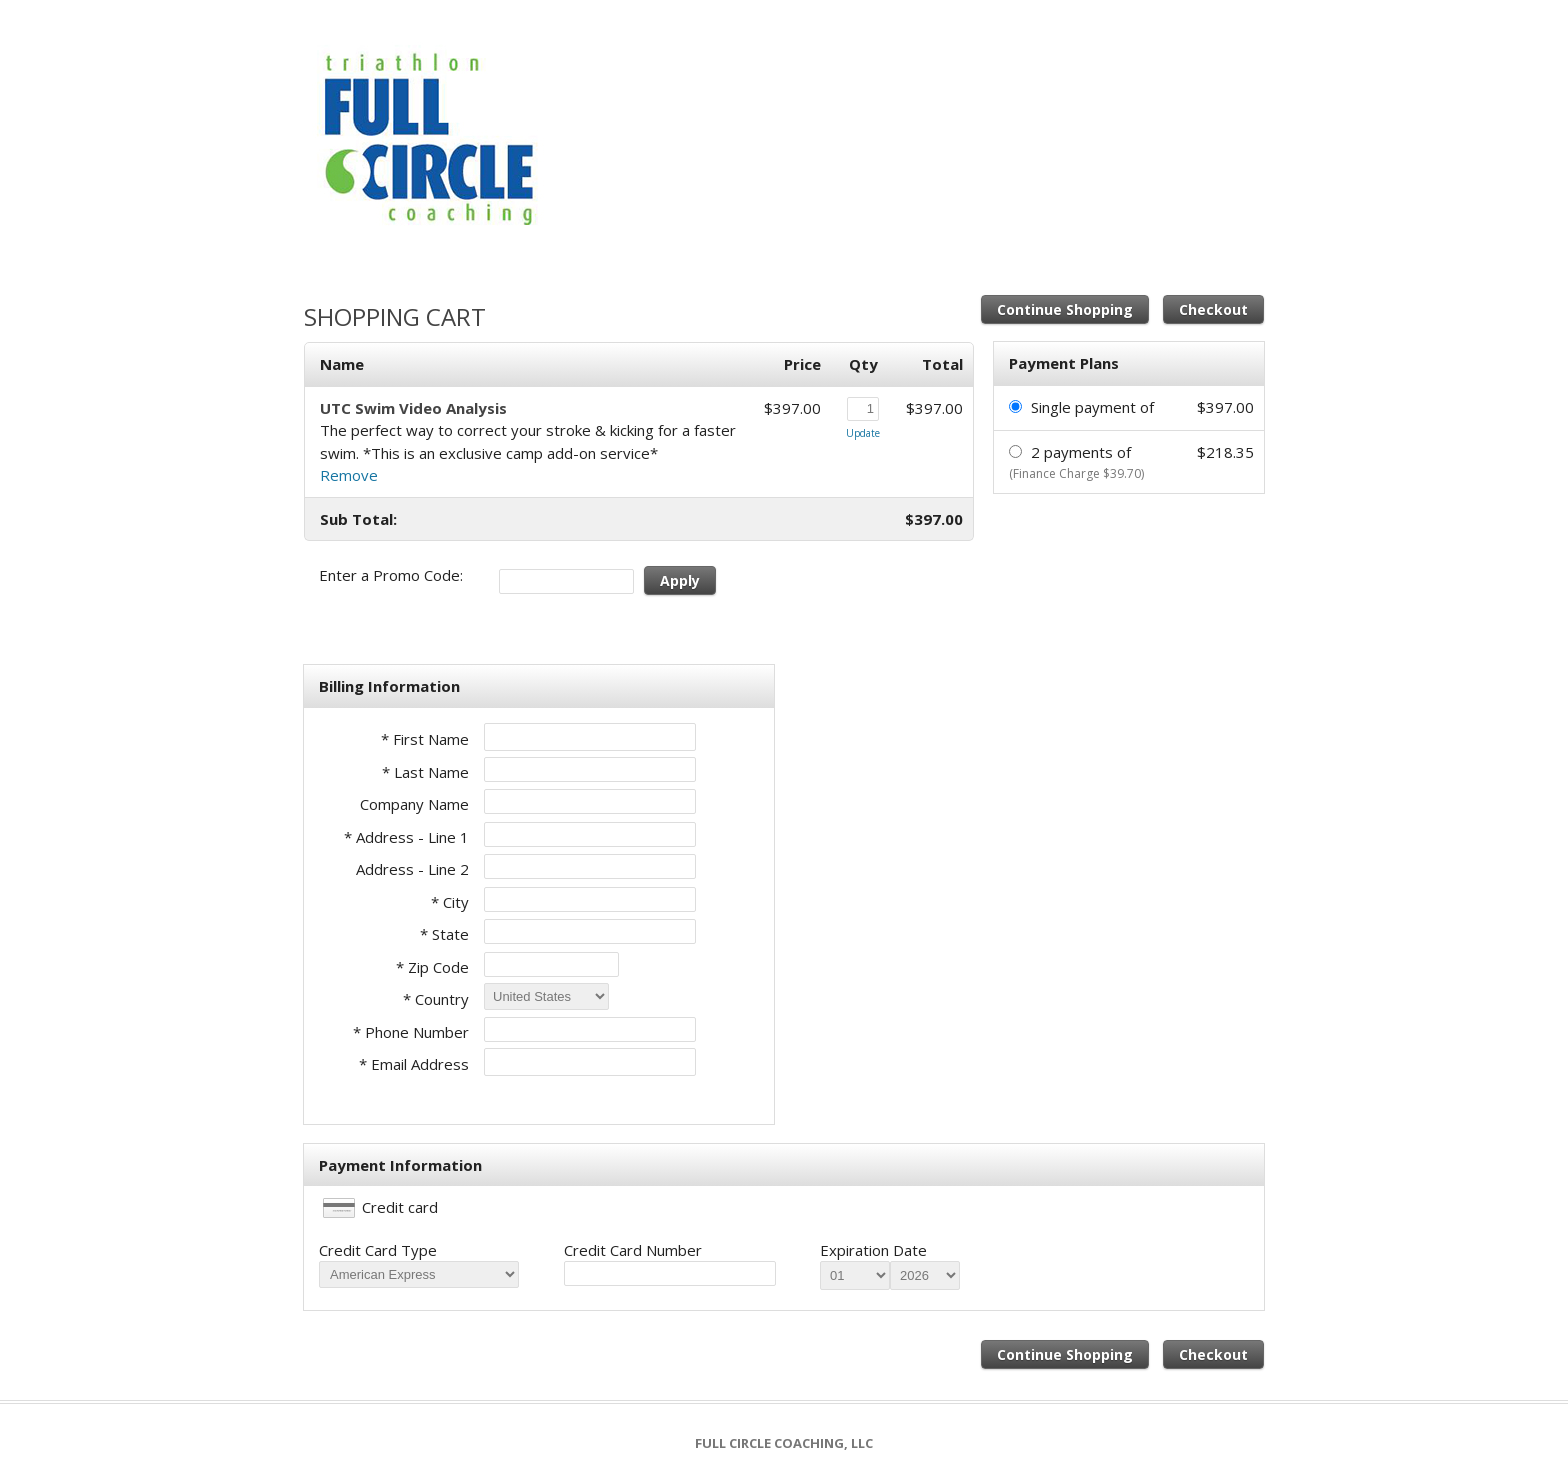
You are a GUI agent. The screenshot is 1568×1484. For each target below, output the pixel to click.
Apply (680, 580)
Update (863, 433)
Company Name (414, 804)
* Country (436, 999)
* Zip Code (432, 967)
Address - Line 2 (412, 869)
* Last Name (425, 772)
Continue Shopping (1065, 309)
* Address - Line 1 (406, 837)
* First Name (425, 739)
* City (450, 902)
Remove (349, 475)
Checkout (1213, 309)
